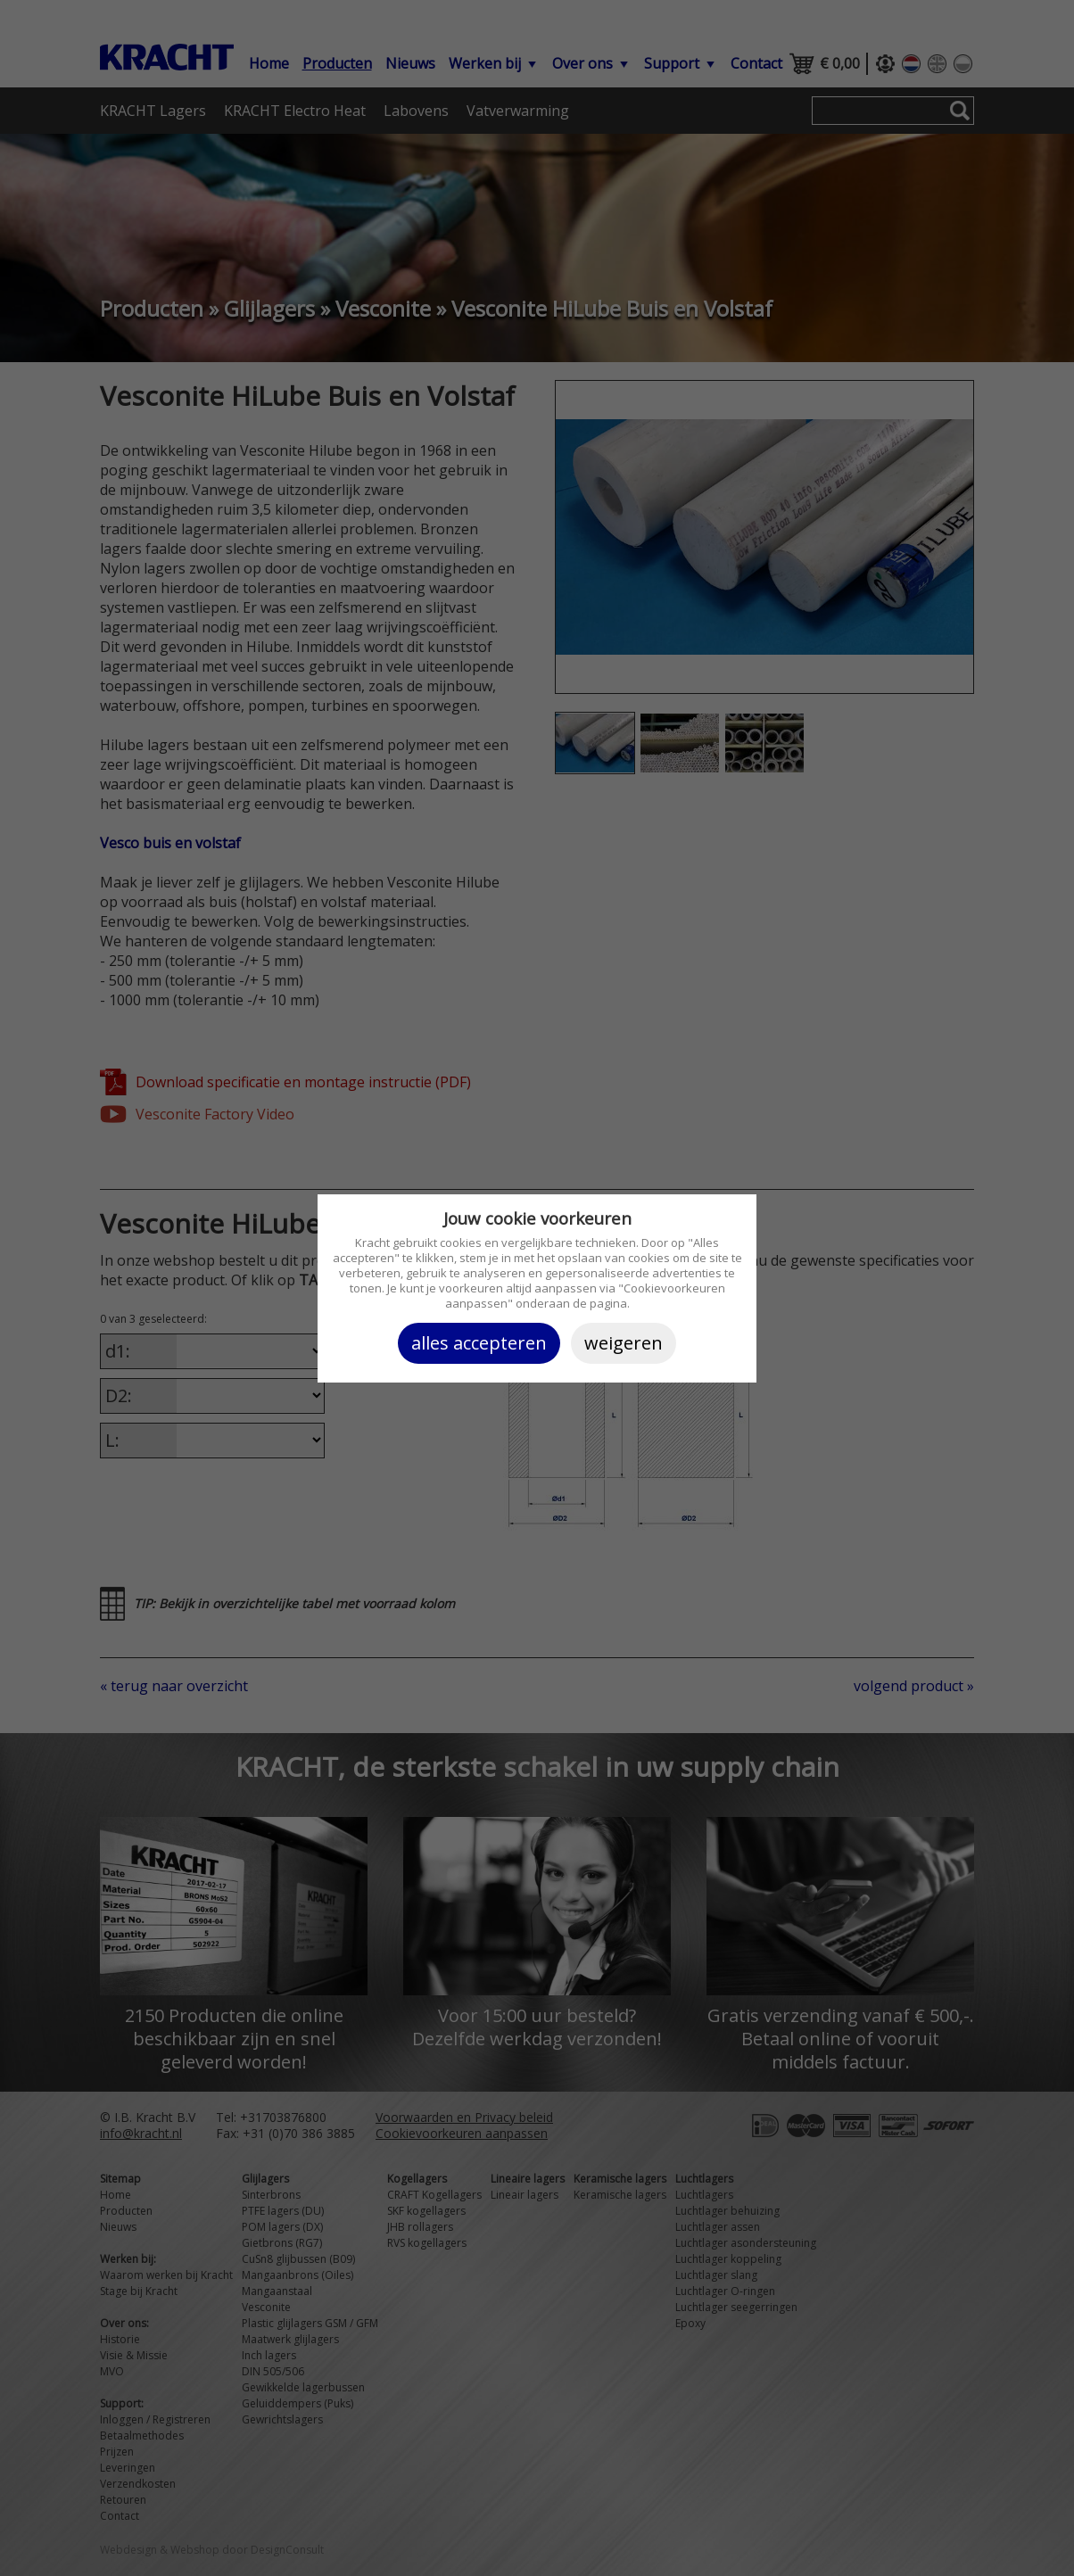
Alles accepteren (479, 1343)
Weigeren (623, 1343)
